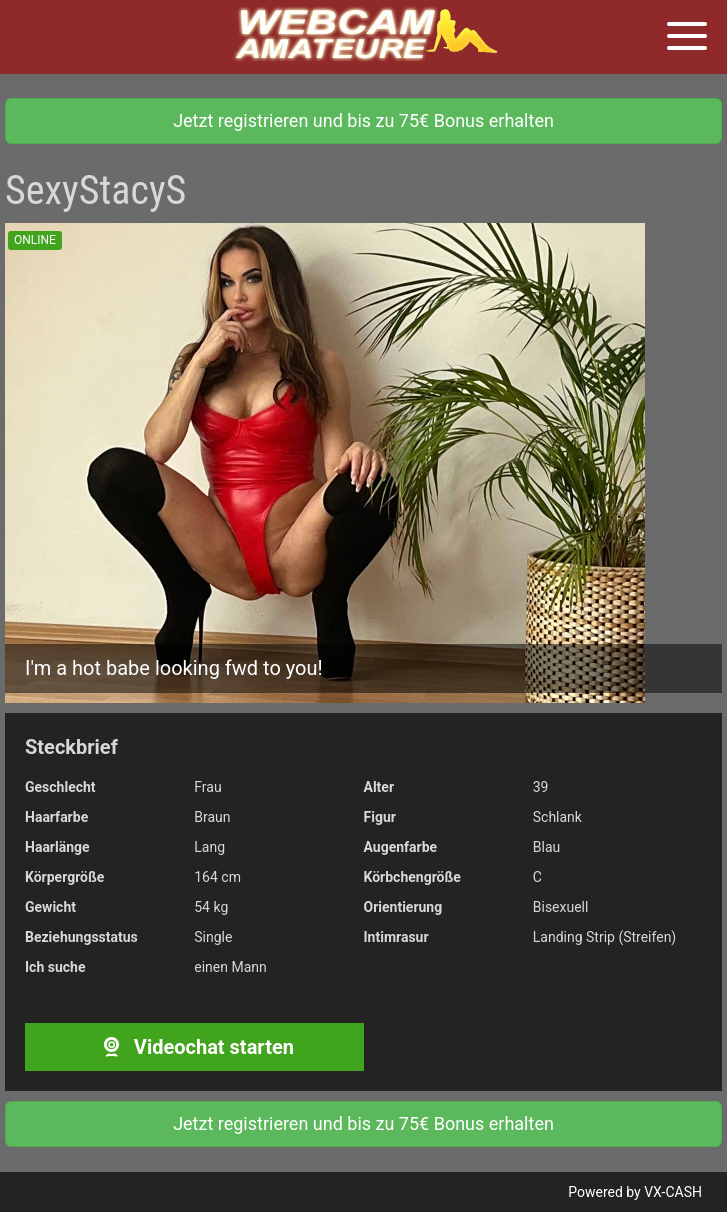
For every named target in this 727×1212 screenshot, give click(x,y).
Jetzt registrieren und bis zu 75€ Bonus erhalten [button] (363, 120)
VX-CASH (673, 1192)
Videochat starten (194, 1047)
